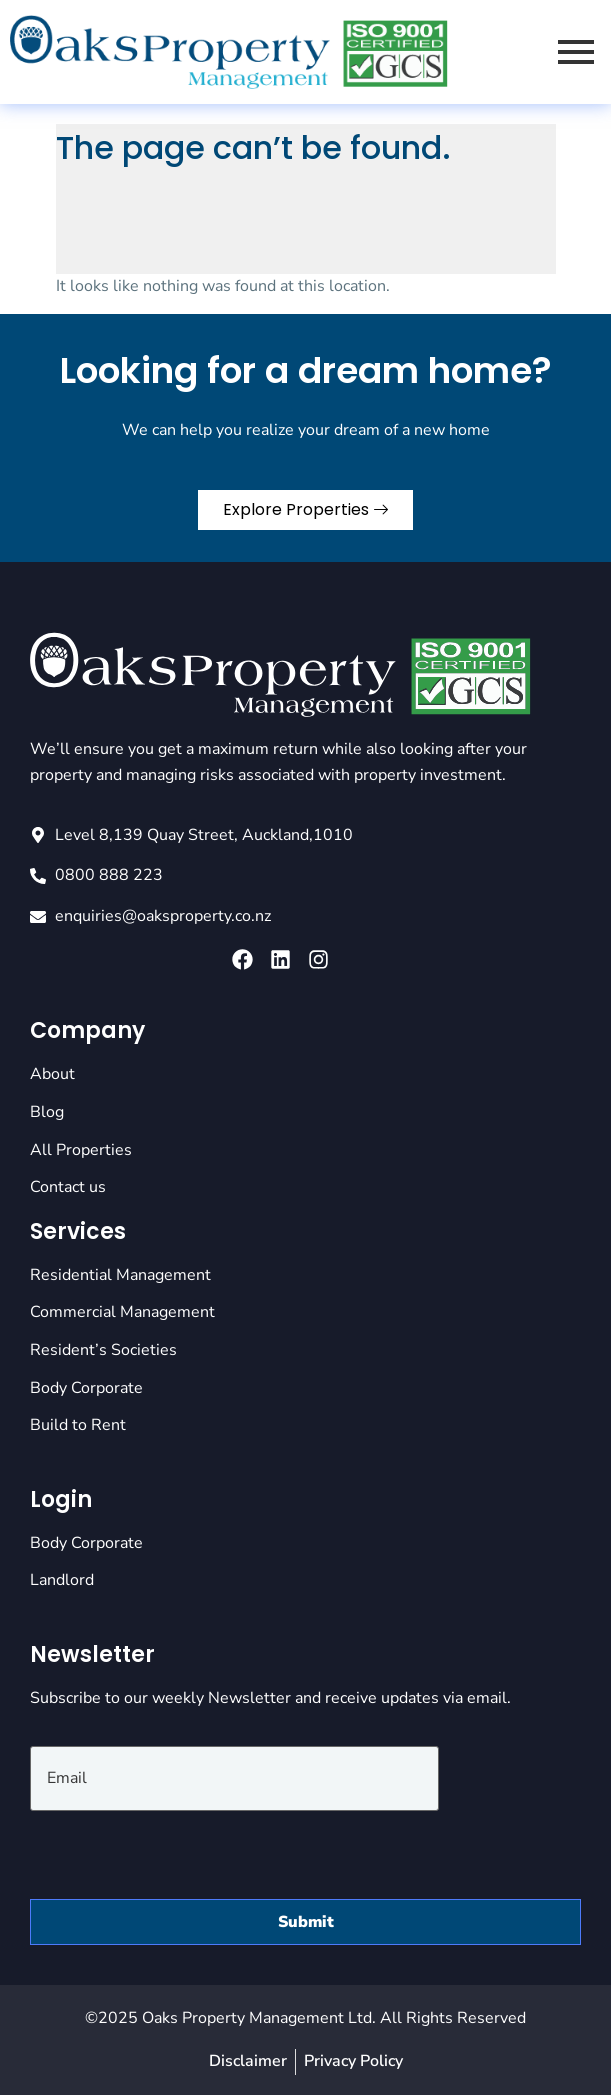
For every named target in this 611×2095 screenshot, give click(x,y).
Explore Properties (305, 509)
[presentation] (182, 1850)
